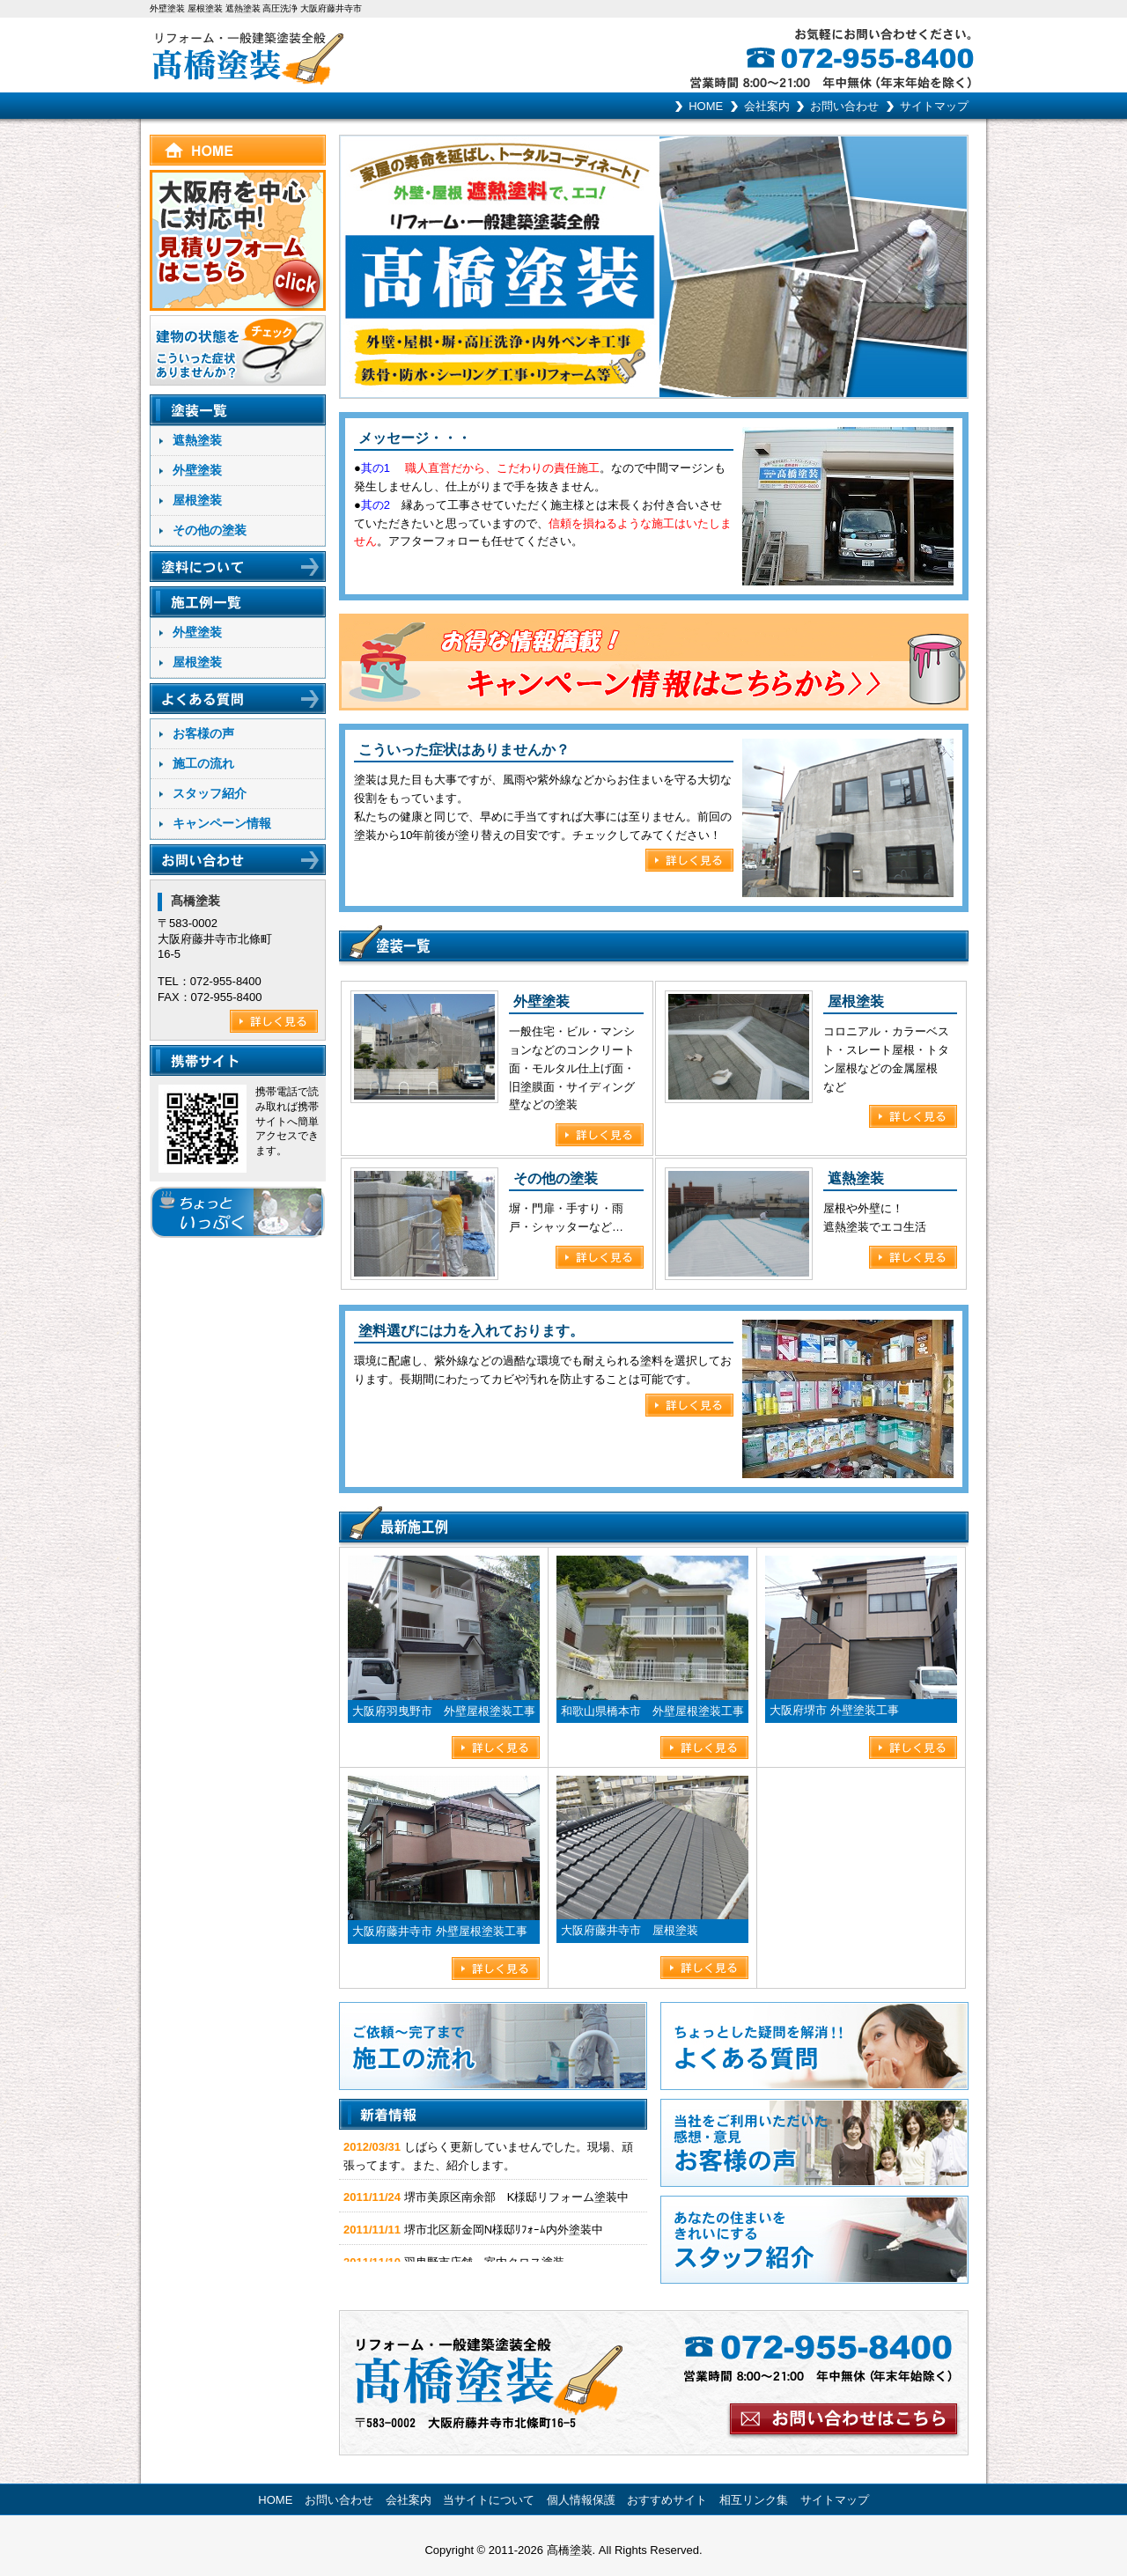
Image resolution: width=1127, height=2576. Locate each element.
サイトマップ (934, 106)
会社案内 (767, 106)
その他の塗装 (210, 530)
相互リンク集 (753, 2499)
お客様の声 (203, 733)
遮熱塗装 (197, 440)
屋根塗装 (197, 500)
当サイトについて (488, 2499)
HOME (706, 106)
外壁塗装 (197, 470)
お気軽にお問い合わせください (885, 55)
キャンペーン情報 (222, 823)
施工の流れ (203, 763)
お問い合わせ (844, 106)
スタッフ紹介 (210, 793)
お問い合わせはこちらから (654, 2382)
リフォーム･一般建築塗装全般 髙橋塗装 (356, 55)
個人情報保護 (581, 2499)
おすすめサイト (667, 2499)
